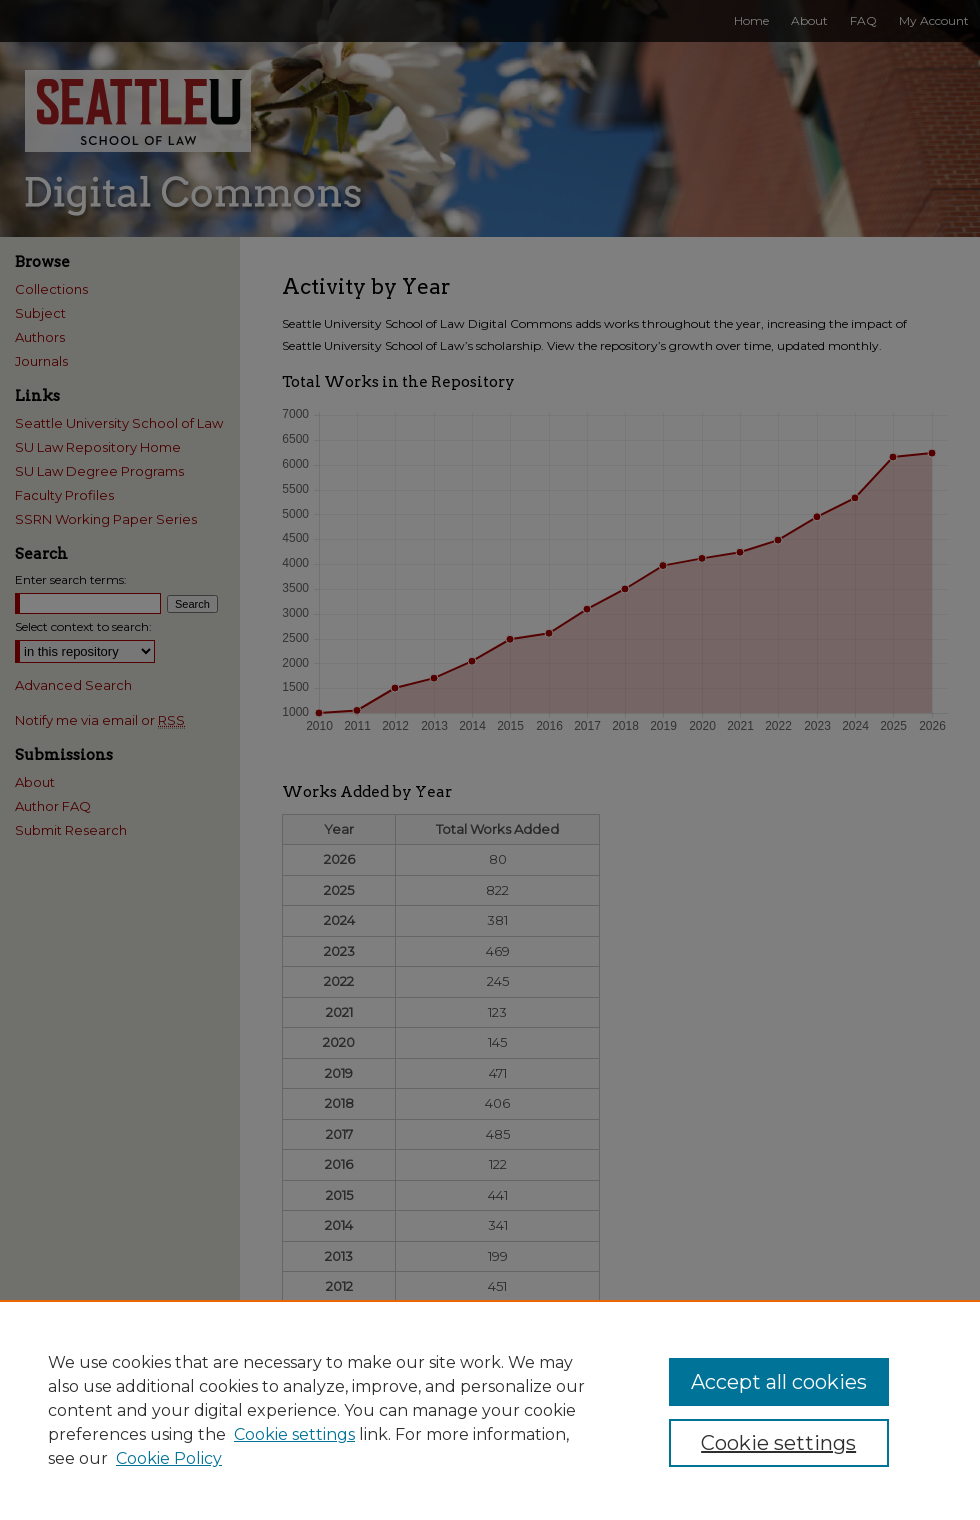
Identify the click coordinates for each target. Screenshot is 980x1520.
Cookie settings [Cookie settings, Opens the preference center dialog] (778, 1443)
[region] (490, 1410)
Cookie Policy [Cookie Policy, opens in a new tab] (169, 1458)
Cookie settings (294, 1434)
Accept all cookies (779, 1382)
